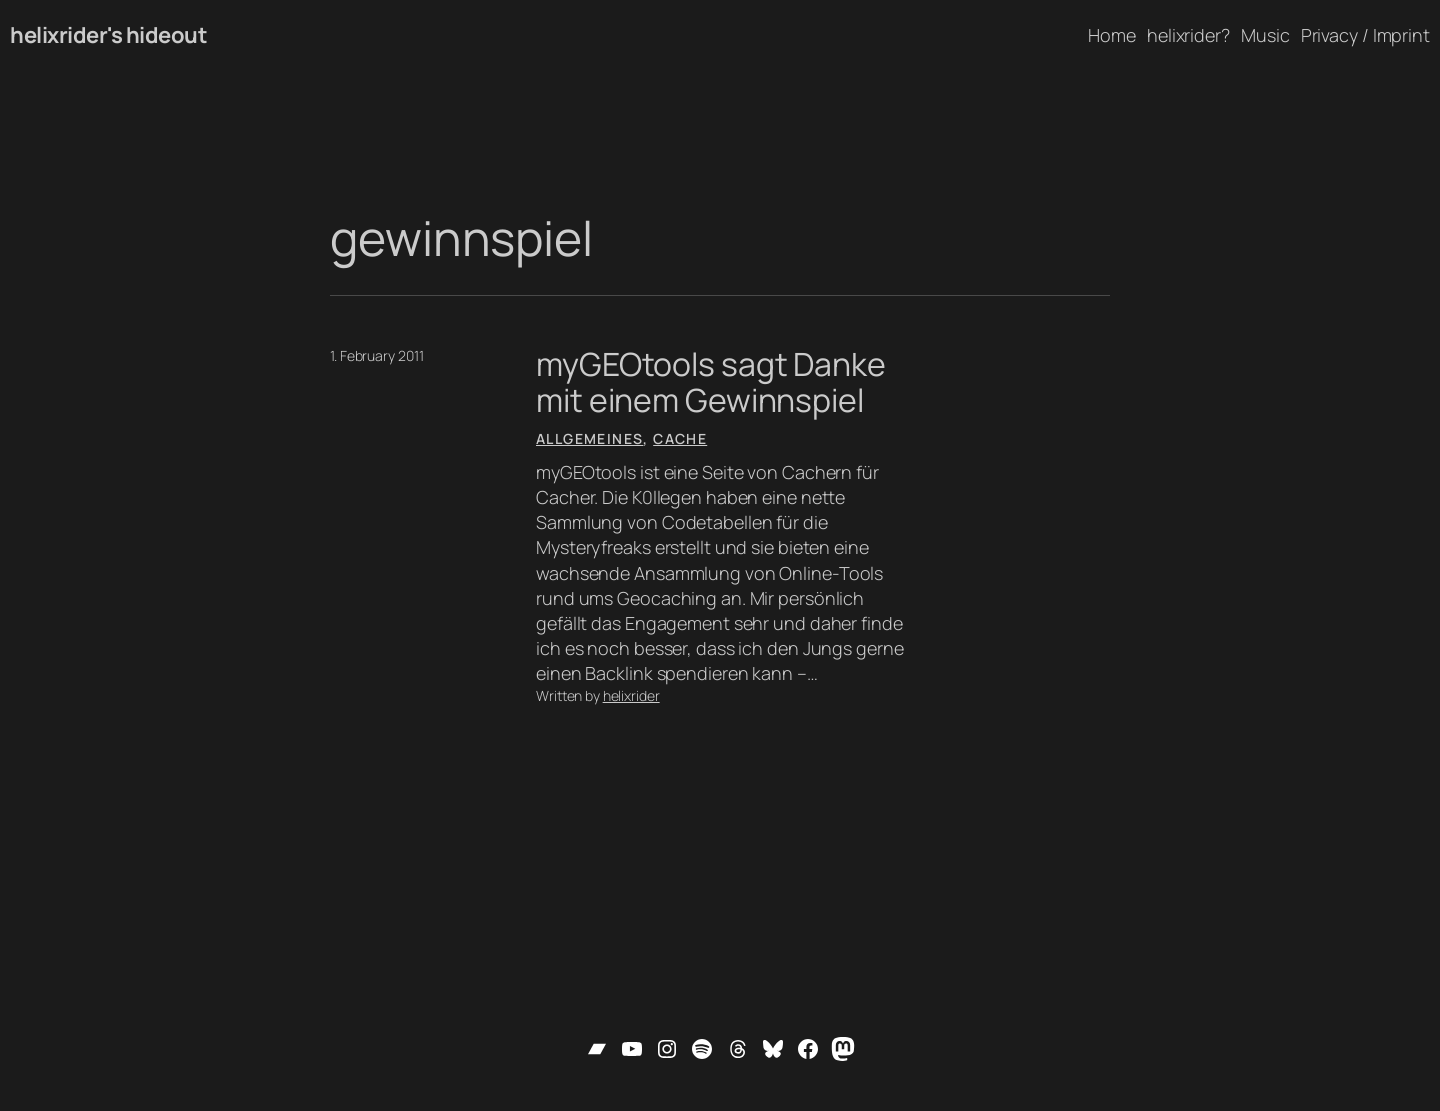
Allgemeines (589, 438)
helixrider (631, 695)
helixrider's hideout (108, 35)
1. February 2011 (376, 355)
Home (1112, 35)
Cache (680, 438)
